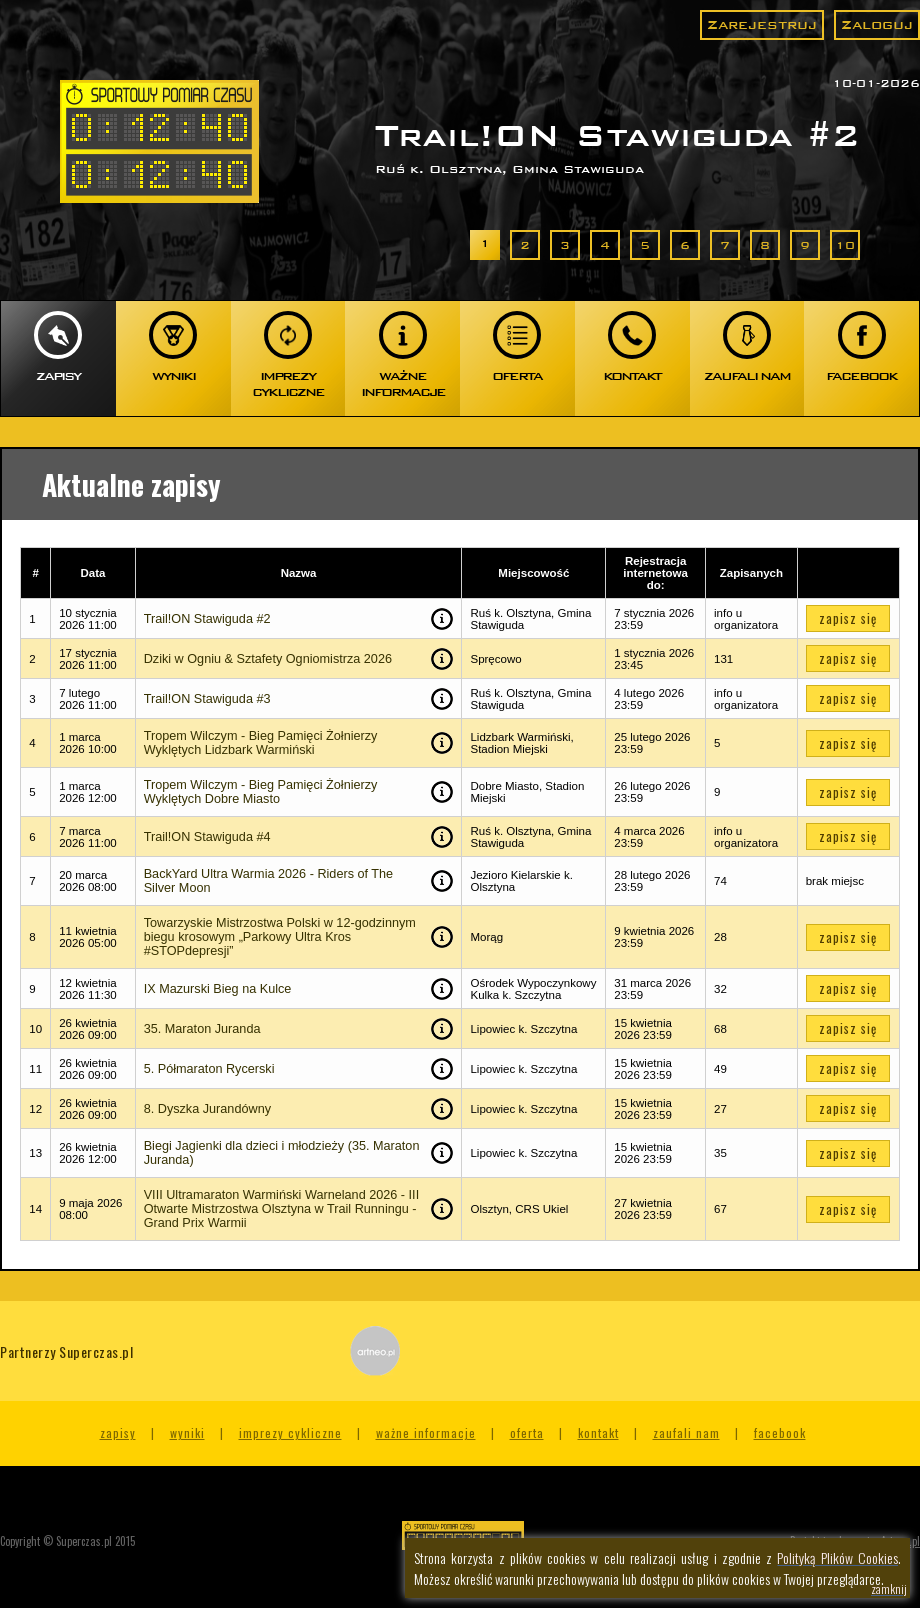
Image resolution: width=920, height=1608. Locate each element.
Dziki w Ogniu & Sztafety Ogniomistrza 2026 (268, 659)
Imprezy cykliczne (290, 1432)
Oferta (527, 1432)
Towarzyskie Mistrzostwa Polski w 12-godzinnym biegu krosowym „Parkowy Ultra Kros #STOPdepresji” (280, 937)
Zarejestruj (762, 24)
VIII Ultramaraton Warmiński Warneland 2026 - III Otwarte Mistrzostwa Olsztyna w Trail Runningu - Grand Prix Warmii (281, 1209)
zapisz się (848, 618)
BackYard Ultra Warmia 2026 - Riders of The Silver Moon (268, 881)
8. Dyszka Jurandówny (207, 1109)
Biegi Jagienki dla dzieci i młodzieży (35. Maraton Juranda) (282, 1153)
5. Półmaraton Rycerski (209, 1069)
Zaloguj (877, 24)
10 (845, 245)
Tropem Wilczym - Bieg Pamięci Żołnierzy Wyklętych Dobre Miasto (261, 792)
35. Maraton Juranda (202, 1029)
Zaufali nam (686, 1432)
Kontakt (598, 1432)
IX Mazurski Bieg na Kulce (218, 989)
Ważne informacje (426, 1432)
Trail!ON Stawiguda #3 (207, 699)
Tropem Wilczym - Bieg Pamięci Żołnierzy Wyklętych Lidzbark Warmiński (261, 743)
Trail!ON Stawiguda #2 (207, 619)
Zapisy (118, 1432)
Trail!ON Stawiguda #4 (207, 837)
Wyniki (187, 1432)
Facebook (780, 1432)
